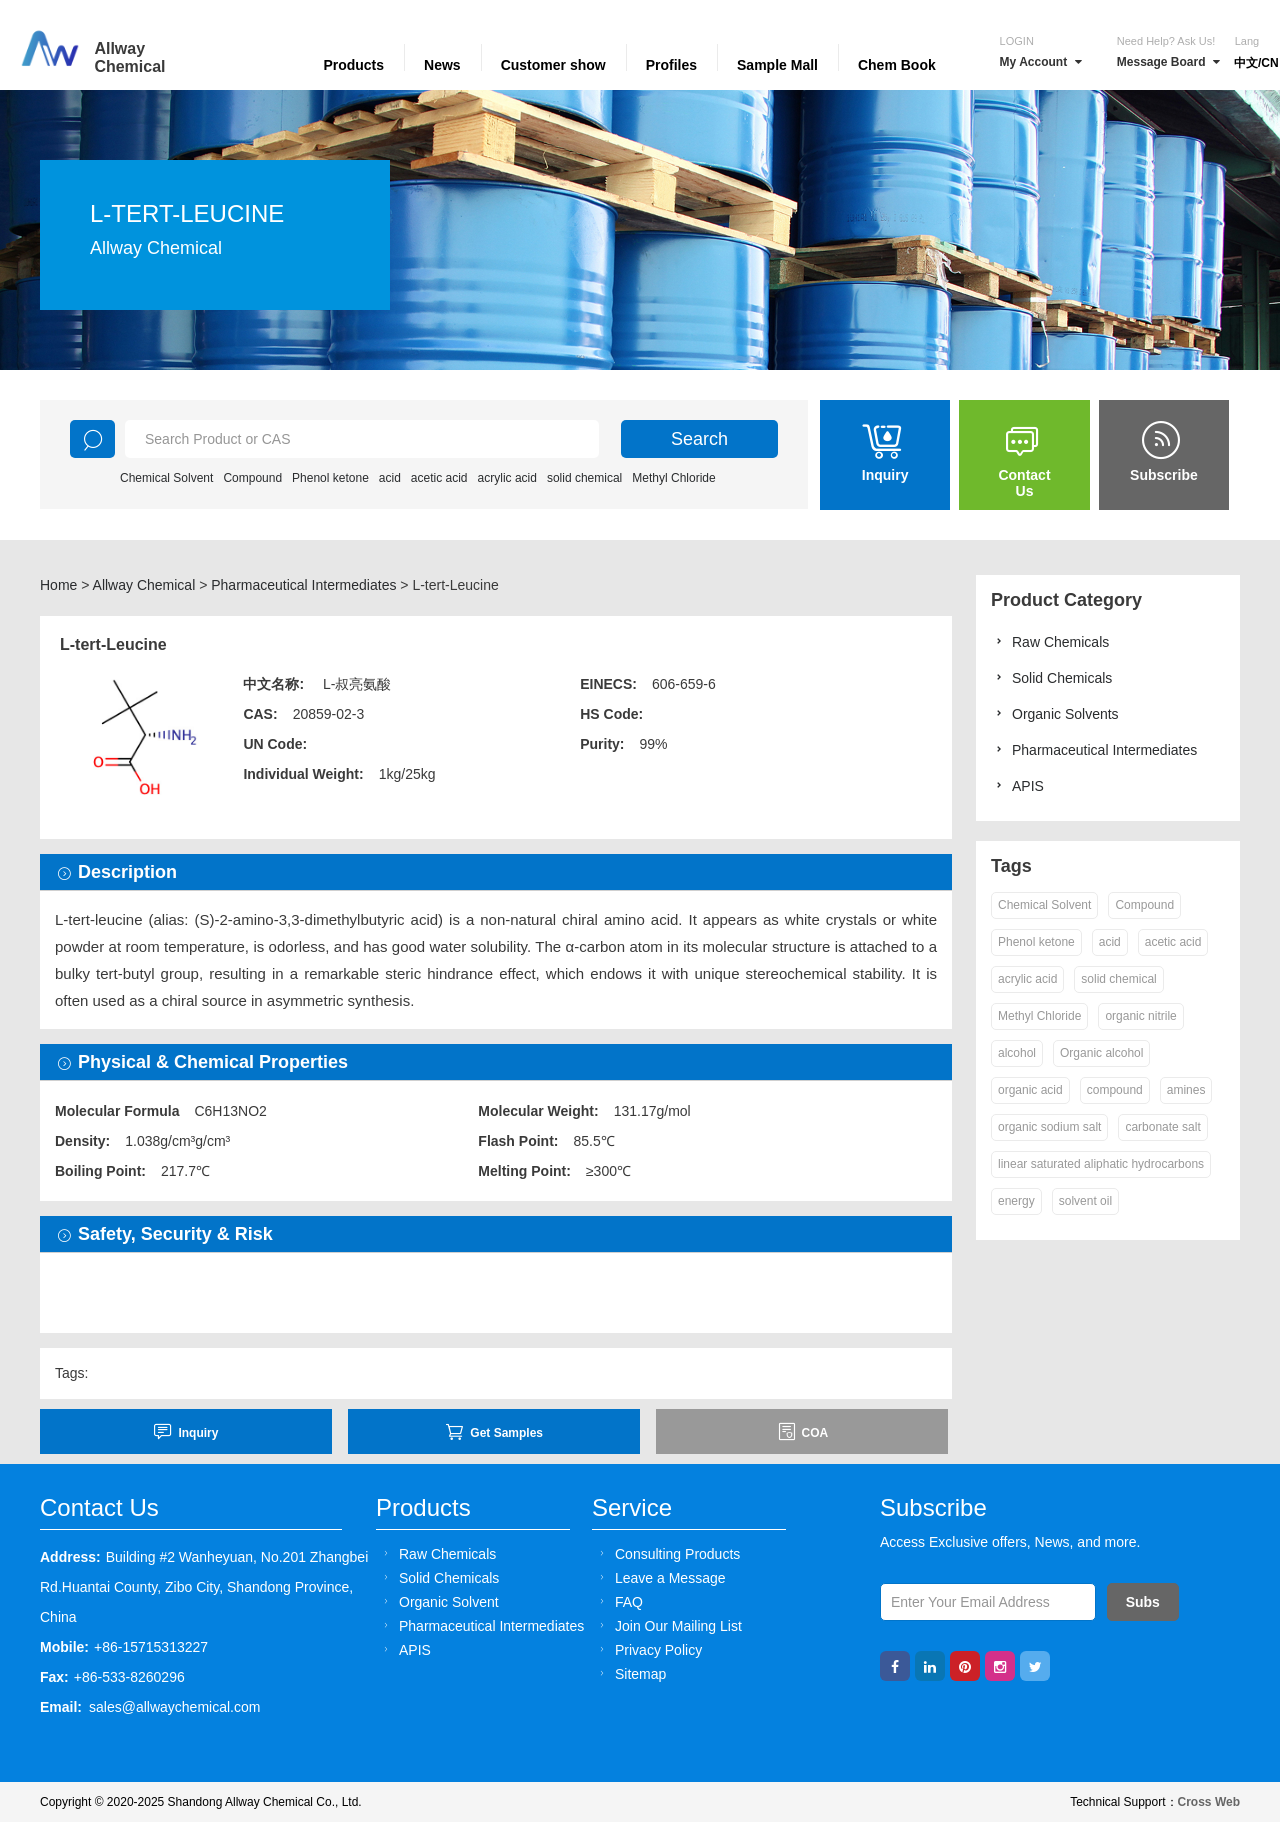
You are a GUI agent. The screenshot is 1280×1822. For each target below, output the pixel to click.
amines (1186, 1090)
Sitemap (630, 1673)
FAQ (618, 1601)
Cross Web (1209, 1802)
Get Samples (494, 1431)
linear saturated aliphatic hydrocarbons (1101, 1164)
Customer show (553, 65)
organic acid (1030, 1090)
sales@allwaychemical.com (174, 1707)
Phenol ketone (330, 478)
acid (390, 478)
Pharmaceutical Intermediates (303, 585)
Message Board (1169, 62)
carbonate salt (1162, 1127)
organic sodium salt (1049, 1127)
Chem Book (897, 65)
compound (1115, 1090)
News (442, 65)
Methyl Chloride (673, 478)
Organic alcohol (1101, 1053)
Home (58, 585)
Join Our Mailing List (668, 1625)
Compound (252, 478)
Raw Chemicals (1050, 641)
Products (353, 65)
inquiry (185, 1431)
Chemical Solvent (166, 478)
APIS (1017, 785)
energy (1016, 1201)
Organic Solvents (1055, 713)
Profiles (671, 65)
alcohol (1017, 1053)
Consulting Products (667, 1553)
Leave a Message (660, 1577)
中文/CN (1256, 63)
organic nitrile (1140, 1016)
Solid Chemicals (1051, 677)
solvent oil (1085, 1201)
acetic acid (439, 478)
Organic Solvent (438, 1601)
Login (1017, 41)
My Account (1041, 62)
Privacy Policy (648, 1649)
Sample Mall (777, 65)
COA (803, 1431)
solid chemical (584, 478)
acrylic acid (507, 478)
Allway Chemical (144, 585)
